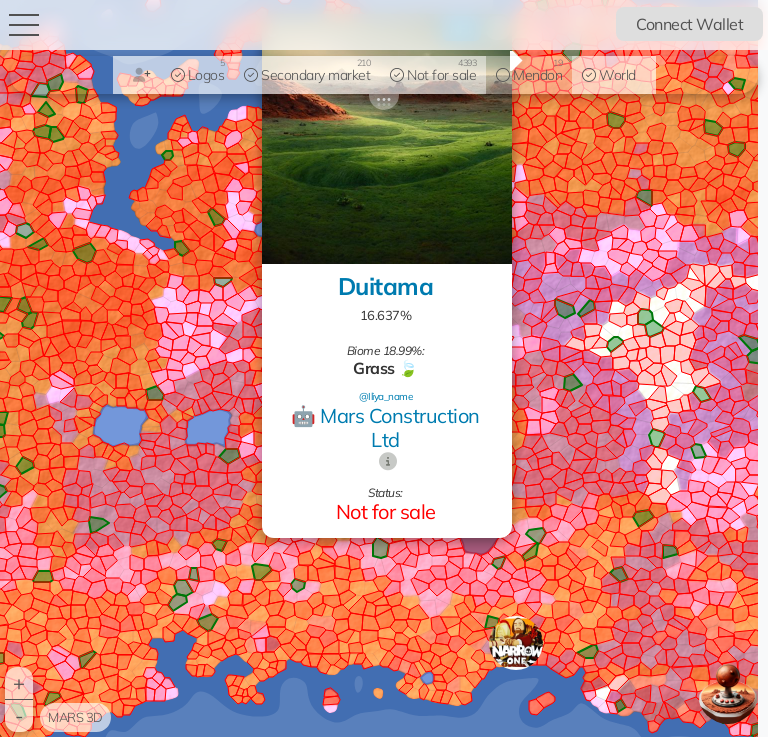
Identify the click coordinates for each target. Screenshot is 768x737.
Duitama (386, 286)
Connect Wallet (689, 24)
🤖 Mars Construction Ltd (385, 427)
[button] (516, 643)
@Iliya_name (386, 396)
